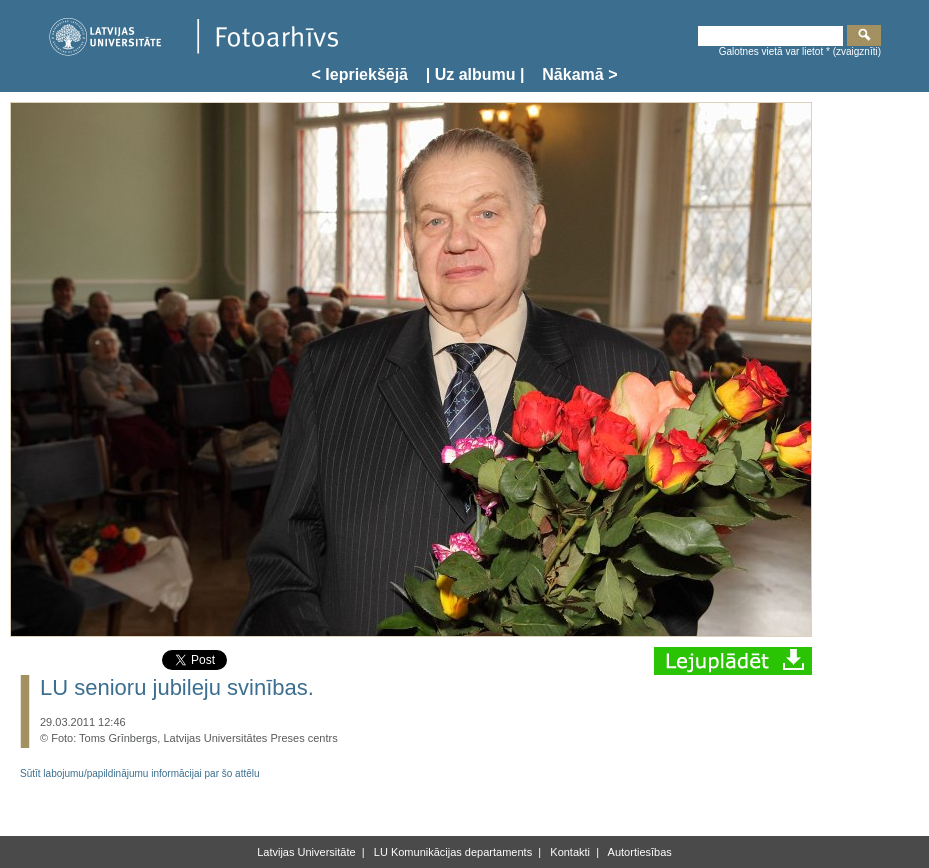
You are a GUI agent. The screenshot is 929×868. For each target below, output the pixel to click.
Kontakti (568, 852)
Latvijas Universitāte (306, 852)
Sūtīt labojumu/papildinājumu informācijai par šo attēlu (140, 773)
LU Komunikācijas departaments (451, 852)
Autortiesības (638, 852)
